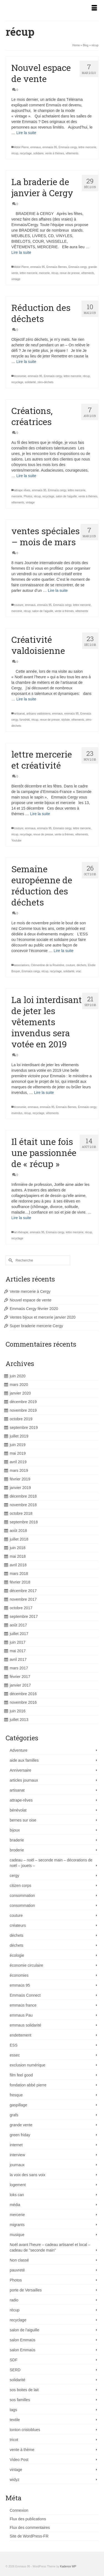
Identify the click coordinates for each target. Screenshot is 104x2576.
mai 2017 (18, 1651)
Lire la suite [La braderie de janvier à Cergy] (21, 252)
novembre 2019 (23, 1410)
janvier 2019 (20, 1487)
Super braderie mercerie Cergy (36, 1326)
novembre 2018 (23, 1505)
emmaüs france (23, 2005)
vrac (78, 971)
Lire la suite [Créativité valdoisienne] (26, 699)
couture (18, 605)
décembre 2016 (23, 1694)
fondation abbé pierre (28, 2085)
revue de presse (70, 273)
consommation (22, 1895)
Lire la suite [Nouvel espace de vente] (26, 133)
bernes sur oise (23, 1820)
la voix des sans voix (27, 2175)
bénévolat (18, 1810)
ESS (13, 2045)
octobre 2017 (21, 1608)
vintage (15, 279)
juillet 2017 (19, 1633)
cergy (14, 1875)
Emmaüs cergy (68, 147)
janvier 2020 (20, 1393)
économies (19, 1975)
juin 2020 (18, 1376)
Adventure (18, 1750)
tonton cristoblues (25, 2429)
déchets (81, 965)
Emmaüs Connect (25, 1995)
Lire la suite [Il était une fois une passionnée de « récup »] (21, 1218)
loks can (17, 2195)
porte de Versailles (26, 2290)
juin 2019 (18, 1444)
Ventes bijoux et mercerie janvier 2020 (42, 1317)
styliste (65, 719)
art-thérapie (21, 1232)
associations (21, 965)
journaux (17, 2165)
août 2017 (18, 1625)
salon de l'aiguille (66, 496)
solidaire (38, 153)
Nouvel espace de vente (30, 1300)
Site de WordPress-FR (29, 2536)
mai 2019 (18, 1453)
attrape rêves (22, 490)
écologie (17, 1955)
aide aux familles (24, 1760)
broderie (17, 1850)
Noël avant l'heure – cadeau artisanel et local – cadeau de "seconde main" (50, 2247)
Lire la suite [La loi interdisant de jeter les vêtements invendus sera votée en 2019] (44, 1092)
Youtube (16, 840)
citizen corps (20, 1885)
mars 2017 (19, 1668)
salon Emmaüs (22, 2340)
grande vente (21, 2125)
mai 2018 (18, 1556)
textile (15, 2420)
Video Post (19, 2459)
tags (13, 2410)
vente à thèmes (54, 153)
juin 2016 (18, 1711)
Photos (28, 496)
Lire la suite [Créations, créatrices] (26, 476)
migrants (17, 2224)
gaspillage (18, 2105)
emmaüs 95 (49, 147)
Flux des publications (28, 2519)
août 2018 (18, 1530)
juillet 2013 (19, 1719)
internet (16, 2145)
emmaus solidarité (25, 2025)
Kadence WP (68, 2566)
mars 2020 (19, 1384)
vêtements (72, 153)
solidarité (30, 382)
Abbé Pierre (21, 147)
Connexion (19, 2510)
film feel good (21, 2075)
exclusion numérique (27, 2065)
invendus (16, 1113)
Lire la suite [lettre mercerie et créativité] (40, 814)
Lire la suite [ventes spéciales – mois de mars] (58, 590)
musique (17, 2234)
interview (17, 2155)
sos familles (20, 2400)
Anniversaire (20, 1770)
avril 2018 (18, 1565)
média (15, 2204)
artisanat (19, 713)
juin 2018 (18, 1548)
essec (15, 2055)
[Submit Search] (10, 1260)
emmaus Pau (21, 2015)
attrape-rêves (21, 1800)
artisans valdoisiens (38, 713)
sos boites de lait (24, 2390)
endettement (20, 2035)
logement (18, 2185)
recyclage (26, 153)
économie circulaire (26, 1965)
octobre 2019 (21, 1419)
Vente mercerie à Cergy (30, 1291)
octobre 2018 (21, 1513)
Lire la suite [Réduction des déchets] (26, 361)
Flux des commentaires (30, 2527)
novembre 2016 (23, 1702)
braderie (17, 1840)
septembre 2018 (24, 1522)
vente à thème (22, 2449)
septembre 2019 (24, 1427)
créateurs (18, 1925)
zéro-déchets (45, 382)
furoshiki (24, 719)
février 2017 (20, 1676)
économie (20, 376)
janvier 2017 (20, 1685)
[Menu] (94, 8)
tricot (14, 2439)
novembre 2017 (23, 1599)
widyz (14, 2479)
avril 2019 (18, 1462)
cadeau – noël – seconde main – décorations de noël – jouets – (51, 1863)
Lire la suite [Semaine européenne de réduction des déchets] (64, 950)
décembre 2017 (23, 1590)
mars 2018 (19, 1573)
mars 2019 (19, 1470)
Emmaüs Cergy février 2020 (34, 1308)
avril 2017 (18, 1659)
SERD (15, 2370)
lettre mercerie (87, 147)
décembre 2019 (23, 1402)
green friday (20, 2135)
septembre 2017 (24, 1616)
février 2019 (20, 1479)
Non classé (19, 2260)
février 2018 (20, 1582)
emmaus (35, 147)
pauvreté (17, 2270)
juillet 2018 (19, 1539)
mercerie (44, 273)
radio (14, 2300)
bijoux (15, 1830)
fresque (16, 2095)
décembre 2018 (23, 1496)
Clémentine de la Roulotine (47, 965)
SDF (13, 2360)
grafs (14, 2115)
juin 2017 (18, 1642)
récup (14, 153)
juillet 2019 (19, 1436)
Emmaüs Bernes (56, 266)
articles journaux (24, 1780)
